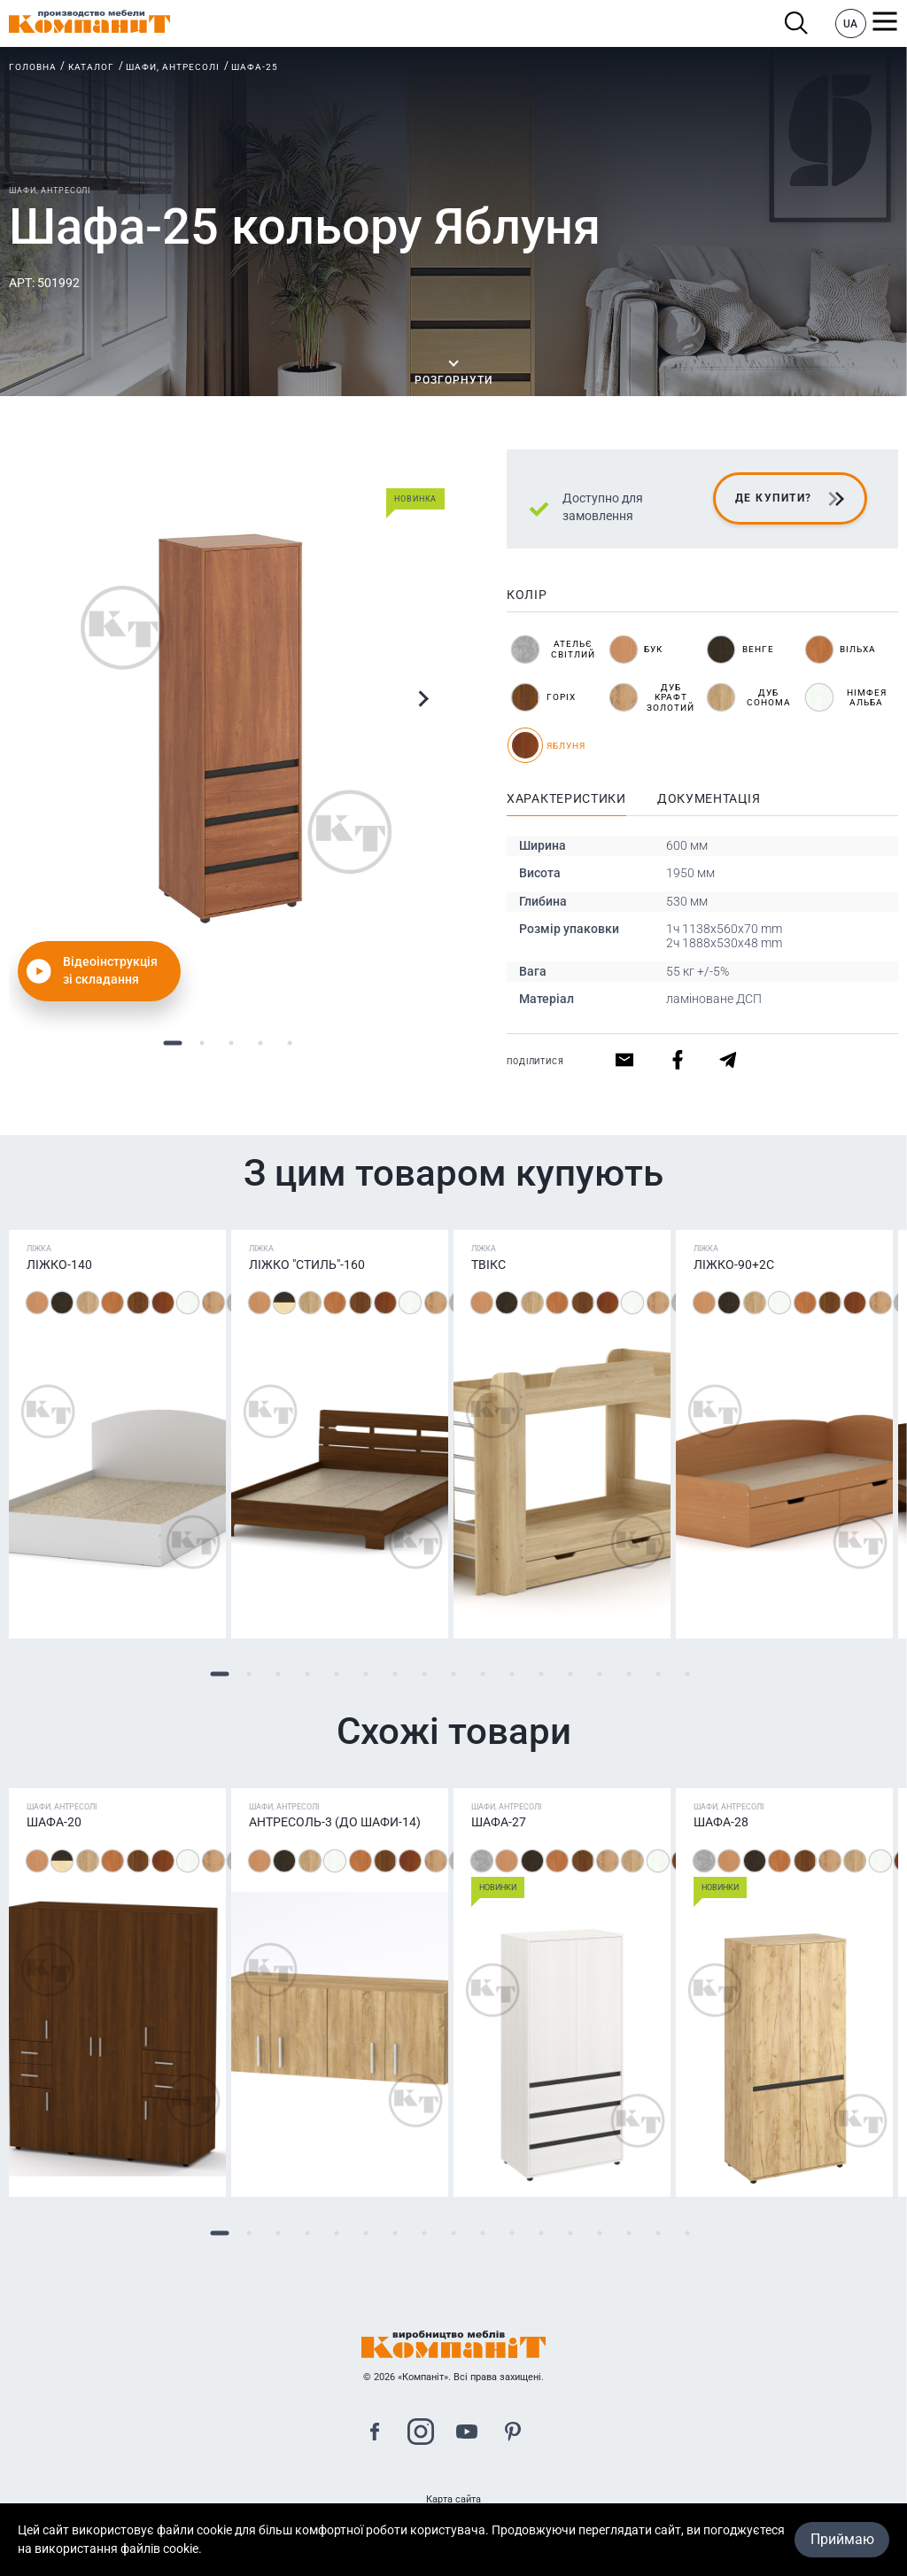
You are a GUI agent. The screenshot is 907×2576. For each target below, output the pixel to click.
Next (422, 699)
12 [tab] (541, 1674)
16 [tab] (658, 1674)
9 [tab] (454, 1674)
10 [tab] (483, 1674)
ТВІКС (488, 1264)
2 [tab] (202, 1042)
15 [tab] (629, 1674)
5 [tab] (290, 1042)
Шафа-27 (498, 1822)
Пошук (797, 23)
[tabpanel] (231, 728)
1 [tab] (173, 1042)
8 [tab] (424, 1674)
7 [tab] (395, 1674)
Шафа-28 (721, 1822)
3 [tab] (231, 1042)
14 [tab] (600, 1674)
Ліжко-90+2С (734, 1264)
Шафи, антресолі (173, 67)
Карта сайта (453, 2499)
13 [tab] (571, 1674)
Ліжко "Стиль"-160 (307, 1264)
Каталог (91, 67)
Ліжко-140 (59, 1264)
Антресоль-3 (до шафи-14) (335, 1822)
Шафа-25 (254, 67)
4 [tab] (261, 1042)
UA (850, 24)
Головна (33, 67)
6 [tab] (366, 1674)
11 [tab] (512, 1674)
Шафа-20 (54, 1822)
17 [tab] (688, 1674)
